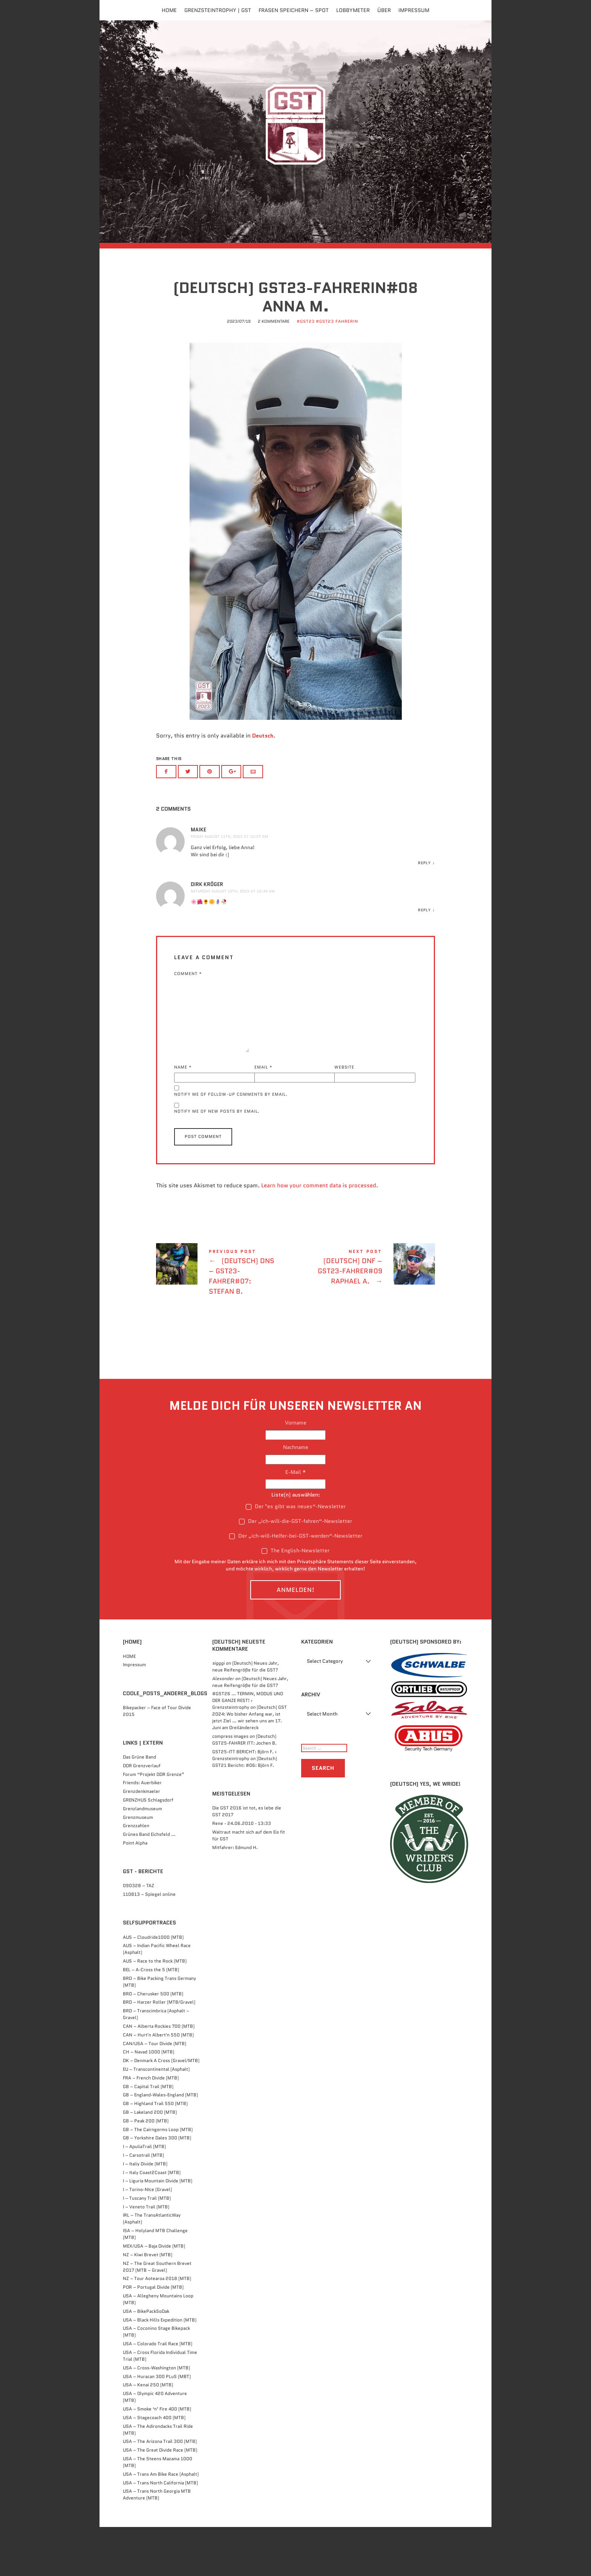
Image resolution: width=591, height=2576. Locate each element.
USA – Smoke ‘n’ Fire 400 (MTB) (157, 2458)
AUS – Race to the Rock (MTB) (155, 2010)
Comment (188, 1022)
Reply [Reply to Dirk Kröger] (424, 958)
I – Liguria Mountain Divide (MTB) (157, 2230)
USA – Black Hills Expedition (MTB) (159, 2369)
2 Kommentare (273, 372)
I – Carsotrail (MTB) (143, 2204)
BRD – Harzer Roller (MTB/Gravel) (159, 2051)
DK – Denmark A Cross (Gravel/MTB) (161, 2110)
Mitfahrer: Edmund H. (235, 1896)
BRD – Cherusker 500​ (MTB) (153, 2042)
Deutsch (263, 786)
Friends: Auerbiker (142, 1832)
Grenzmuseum (138, 1866)
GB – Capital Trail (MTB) (148, 2135)
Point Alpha (135, 1892)
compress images (230, 1785)
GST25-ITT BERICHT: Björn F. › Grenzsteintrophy (244, 1804)
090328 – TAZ (138, 1935)
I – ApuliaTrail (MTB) (144, 2196)
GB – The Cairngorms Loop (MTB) (158, 2178)
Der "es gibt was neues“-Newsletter (296, 1555)
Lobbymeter (353, 10)
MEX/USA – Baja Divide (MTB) (154, 2295)
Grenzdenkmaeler (141, 1840)
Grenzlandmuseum (142, 1857)
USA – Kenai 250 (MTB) (148, 2434)
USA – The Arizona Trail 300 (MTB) (160, 2490)
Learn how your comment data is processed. (319, 1235)
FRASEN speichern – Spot (294, 10)
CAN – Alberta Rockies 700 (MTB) (158, 2075)
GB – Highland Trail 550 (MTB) (155, 2153)
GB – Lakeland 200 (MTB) (150, 2161)
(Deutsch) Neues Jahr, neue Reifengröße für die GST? (245, 1715)
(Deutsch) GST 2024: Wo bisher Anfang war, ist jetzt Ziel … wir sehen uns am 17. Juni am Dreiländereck (249, 1766)
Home (169, 10)
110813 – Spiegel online (149, 1943)
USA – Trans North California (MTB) (160, 2531)
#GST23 (306, 372)
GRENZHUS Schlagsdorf (148, 1849)
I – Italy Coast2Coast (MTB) (152, 2221)
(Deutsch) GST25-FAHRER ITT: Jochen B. (244, 1789)
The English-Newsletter (295, 1600)
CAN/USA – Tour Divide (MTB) (154, 2092)
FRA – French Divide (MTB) (151, 2127)
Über (384, 10)
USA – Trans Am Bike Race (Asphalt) (161, 2523)
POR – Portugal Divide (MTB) (153, 2336)
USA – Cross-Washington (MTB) (156, 2416)
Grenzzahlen (136, 1875)
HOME (129, 1705)
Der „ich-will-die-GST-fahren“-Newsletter (295, 1570)
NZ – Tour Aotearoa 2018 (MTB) (157, 2328)
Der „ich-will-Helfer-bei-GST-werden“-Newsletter (295, 1585)
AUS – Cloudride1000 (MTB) (153, 1986)
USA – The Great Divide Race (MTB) (160, 2499)
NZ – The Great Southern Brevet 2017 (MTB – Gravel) (157, 2315)
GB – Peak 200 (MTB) (145, 2170)
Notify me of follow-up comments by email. (231, 1143)
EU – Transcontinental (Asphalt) (156, 2118)
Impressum (413, 10)
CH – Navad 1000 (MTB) (148, 2101)
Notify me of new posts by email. (217, 1161)
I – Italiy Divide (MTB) (145, 2213)
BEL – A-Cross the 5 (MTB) (151, 2019)
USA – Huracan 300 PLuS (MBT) (157, 2425)
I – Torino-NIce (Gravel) (147, 2239)
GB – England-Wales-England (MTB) (160, 2144)
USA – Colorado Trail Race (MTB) (157, 2393)
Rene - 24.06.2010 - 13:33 (241, 1872)
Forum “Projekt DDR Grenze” (153, 1823)
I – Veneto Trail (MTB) (146, 2255)
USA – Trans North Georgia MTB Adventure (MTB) (157, 2543)
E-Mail (295, 1521)
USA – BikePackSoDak (146, 2360)
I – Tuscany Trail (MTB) (147, 2247)
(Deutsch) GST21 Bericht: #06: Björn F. (244, 1810)
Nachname (295, 1496)
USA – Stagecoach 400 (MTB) (154, 2466)
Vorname (295, 1472)
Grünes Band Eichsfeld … (149, 1883)
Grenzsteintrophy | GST (217, 10)
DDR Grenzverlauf (142, 1814)
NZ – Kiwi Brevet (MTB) (147, 2303)
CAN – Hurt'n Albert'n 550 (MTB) (158, 2084)
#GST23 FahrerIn (337, 372)
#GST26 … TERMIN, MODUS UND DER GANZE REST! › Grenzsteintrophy (247, 1750)
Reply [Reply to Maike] (424, 911)
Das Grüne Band (139, 1806)
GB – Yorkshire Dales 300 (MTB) (157, 2187)
